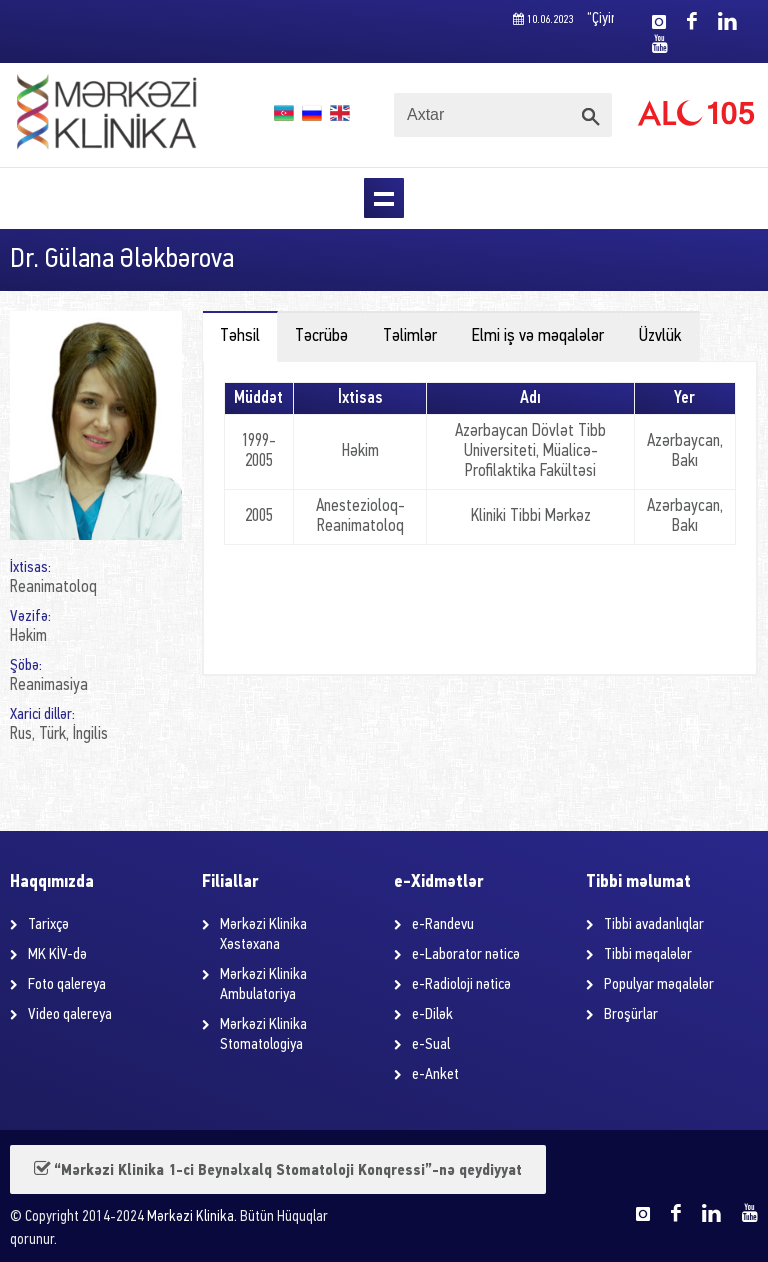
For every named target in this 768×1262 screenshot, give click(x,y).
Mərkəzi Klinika (190, 1217)
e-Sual (431, 1045)
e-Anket (435, 1075)
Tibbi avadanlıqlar (654, 925)
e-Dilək (432, 1015)
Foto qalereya (67, 985)
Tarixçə (48, 925)
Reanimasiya (49, 685)
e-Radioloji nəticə (461, 985)
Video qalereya (70, 1015)
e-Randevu (443, 925)
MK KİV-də (57, 955)
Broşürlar (631, 1015)
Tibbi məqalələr (648, 955)
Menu (384, 198)
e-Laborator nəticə (466, 955)
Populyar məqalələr (659, 985)
